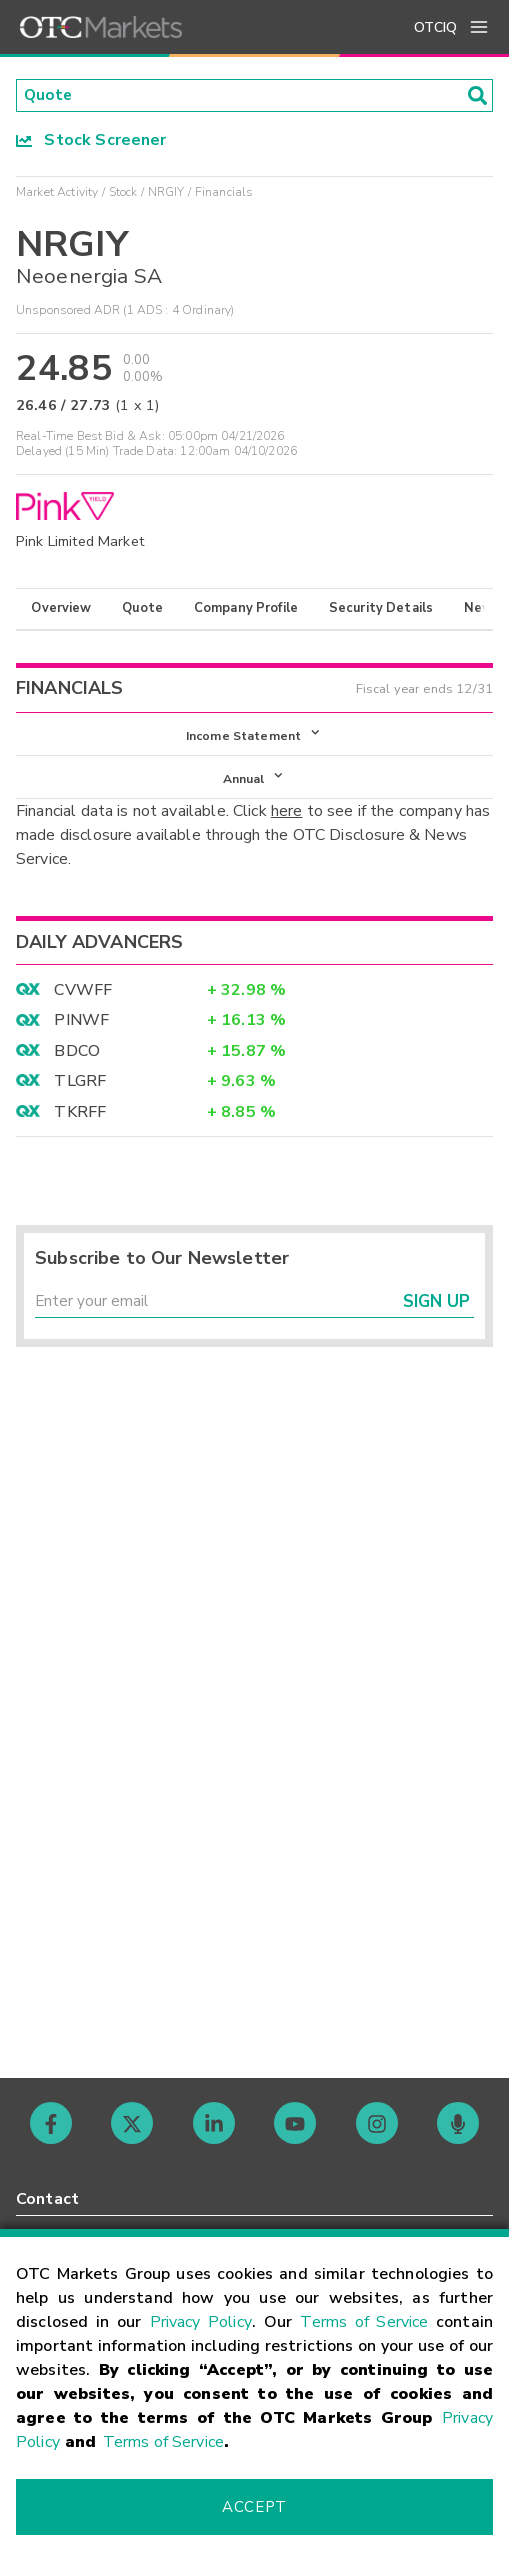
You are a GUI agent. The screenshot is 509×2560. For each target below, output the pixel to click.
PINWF (81, 1025)
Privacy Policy (201, 2322)
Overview (61, 610)
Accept (254, 2507)
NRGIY (166, 193)
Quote (142, 610)
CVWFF (83, 995)
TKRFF (80, 1116)
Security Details (381, 610)
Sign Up (436, 1308)
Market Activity (57, 193)
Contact (47, 2199)
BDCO (77, 1055)
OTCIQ (435, 27)
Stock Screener (91, 141)
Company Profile (246, 610)
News (482, 610)
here (287, 816)
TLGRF (80, 1086)
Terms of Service (364, 2322)
